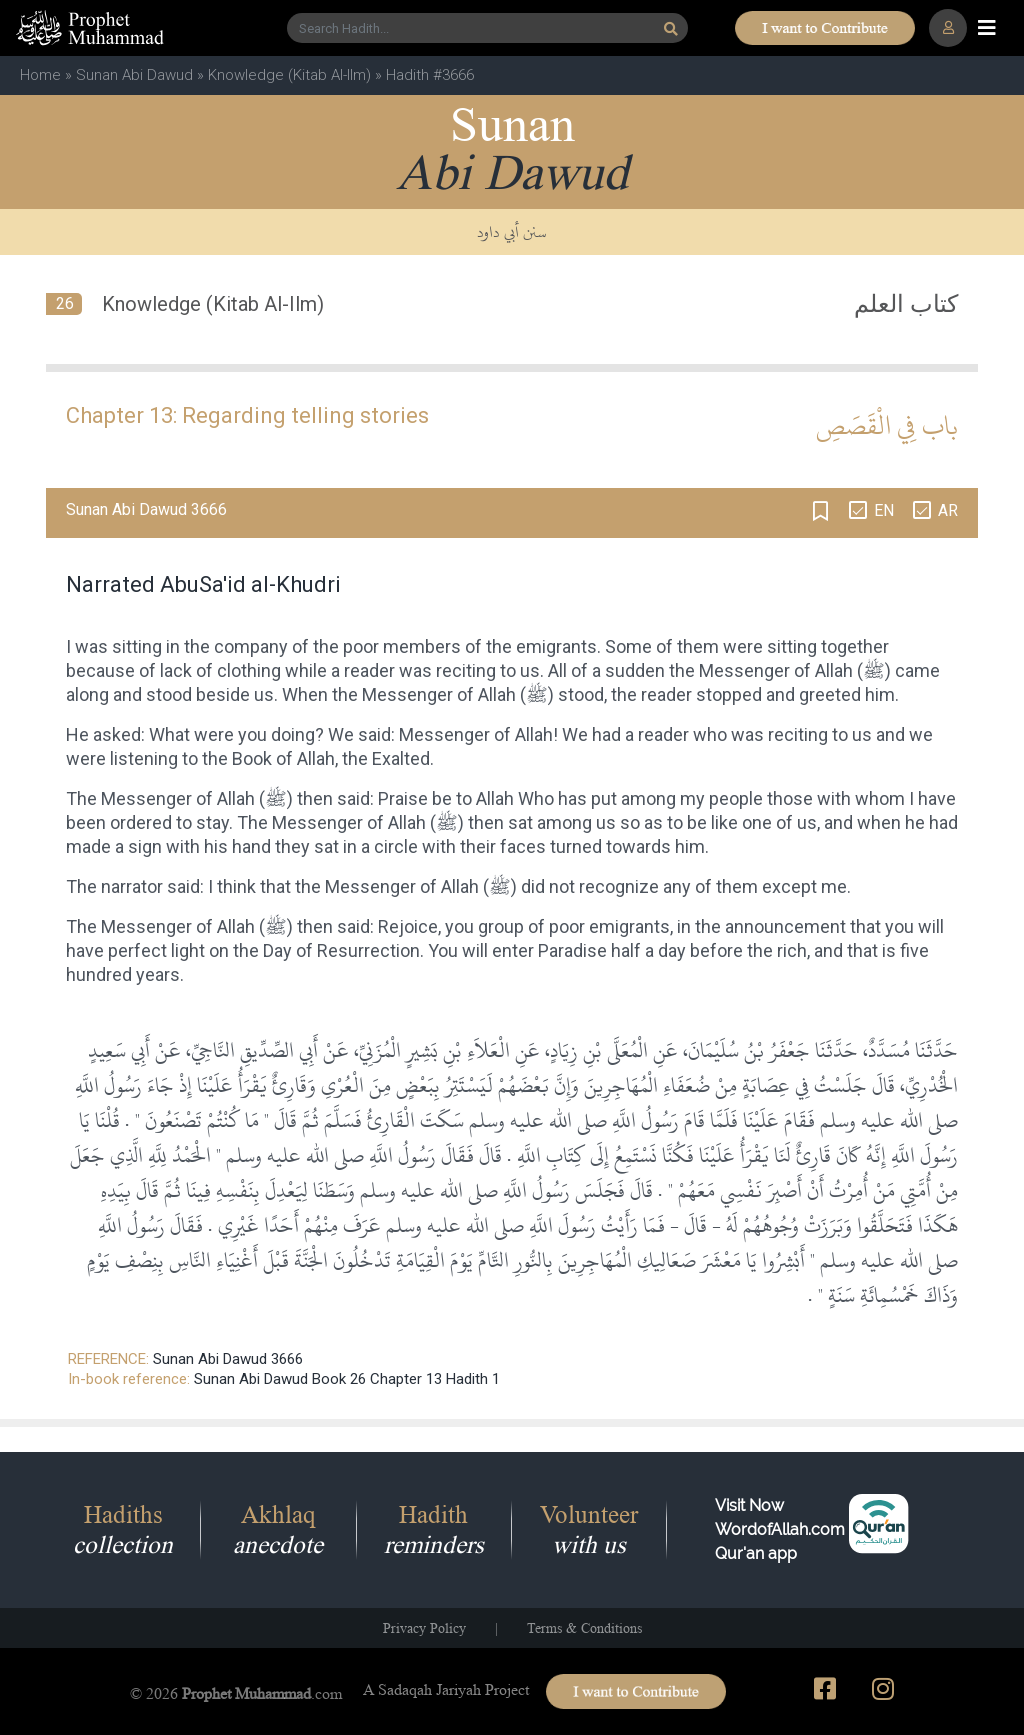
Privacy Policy (424, 1628)
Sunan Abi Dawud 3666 (228, 1359)
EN (884, 510)
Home (40, 75)
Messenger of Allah (776, 670)
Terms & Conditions (584, 1628)
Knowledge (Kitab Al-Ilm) (289, 75)
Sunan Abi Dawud (134, 75)
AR (948, 510)
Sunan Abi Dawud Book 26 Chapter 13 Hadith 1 (347, 1379)
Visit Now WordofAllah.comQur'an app (780, 1529)
